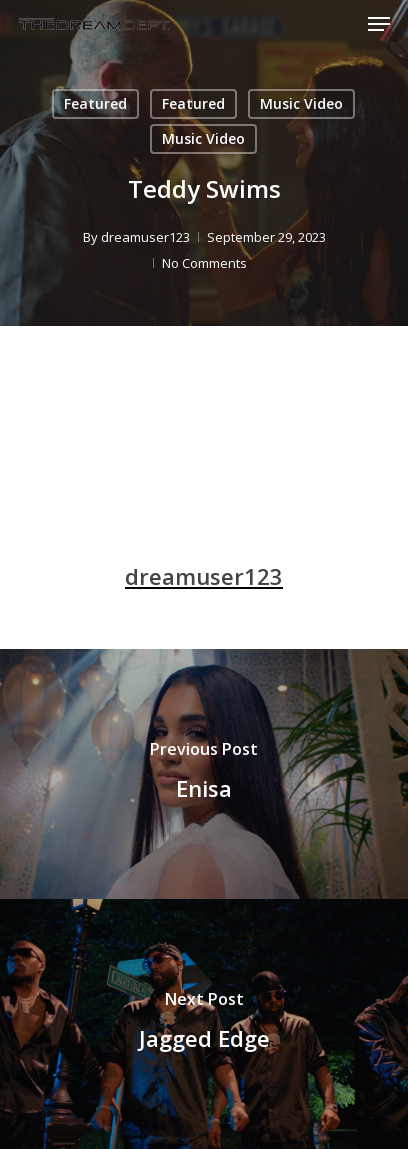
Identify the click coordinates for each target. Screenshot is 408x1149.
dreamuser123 (145, 237)
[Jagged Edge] (204, 1024)
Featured (95, 103)
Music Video (301, 103)
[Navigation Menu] (379, 24)
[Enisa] (204, 774)
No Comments (204, 263)
